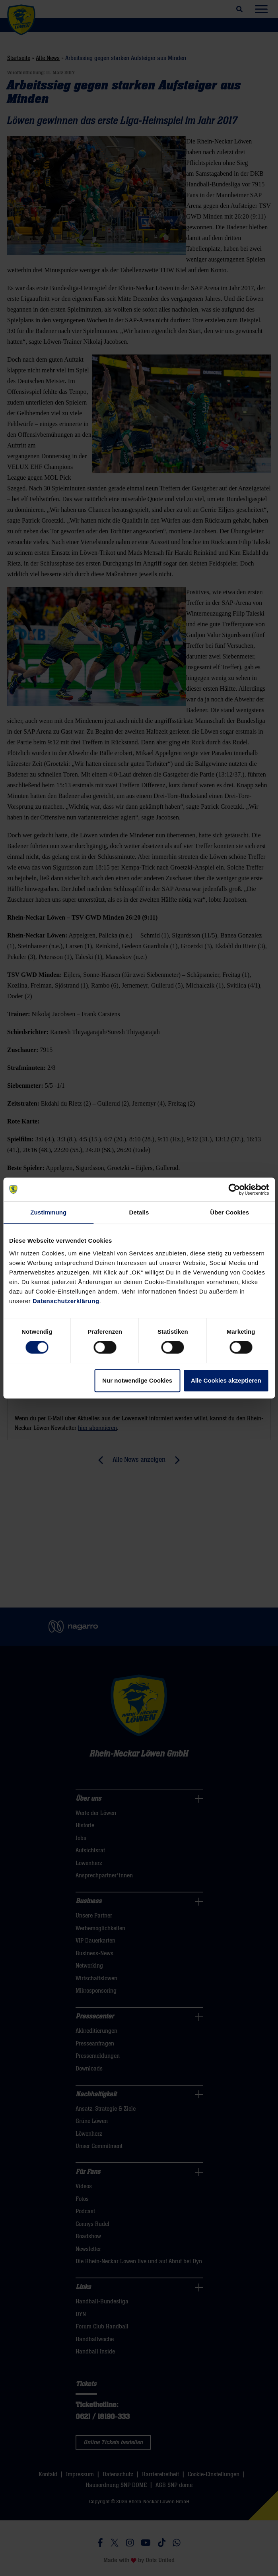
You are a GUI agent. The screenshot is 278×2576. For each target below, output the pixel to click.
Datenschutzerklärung (66, 1301)
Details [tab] (139, 1212)
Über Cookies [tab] (229, 1212)
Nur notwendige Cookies (137, 1380)
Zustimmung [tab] (48, 1212)
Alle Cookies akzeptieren (226, 1380)
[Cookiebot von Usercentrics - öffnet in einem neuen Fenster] (234, 1189)
